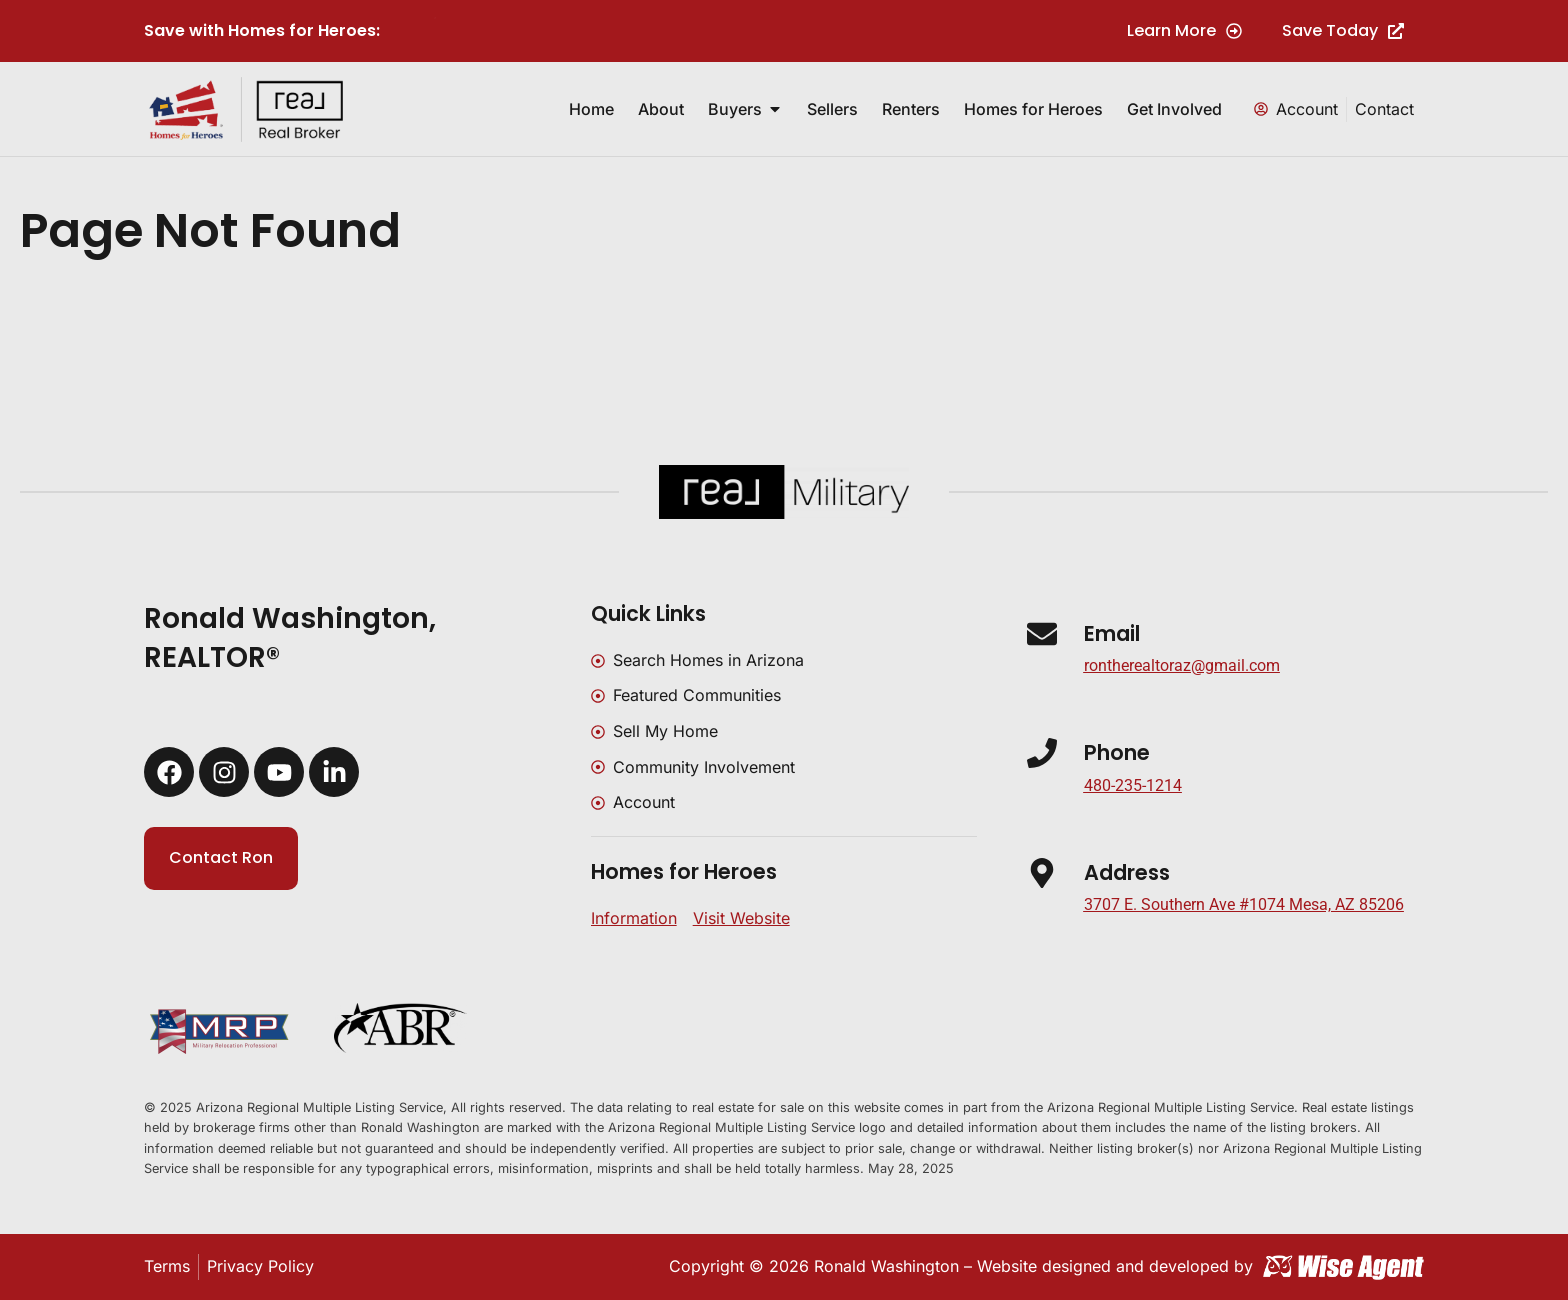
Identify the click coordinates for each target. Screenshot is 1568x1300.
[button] (1244, 905)
